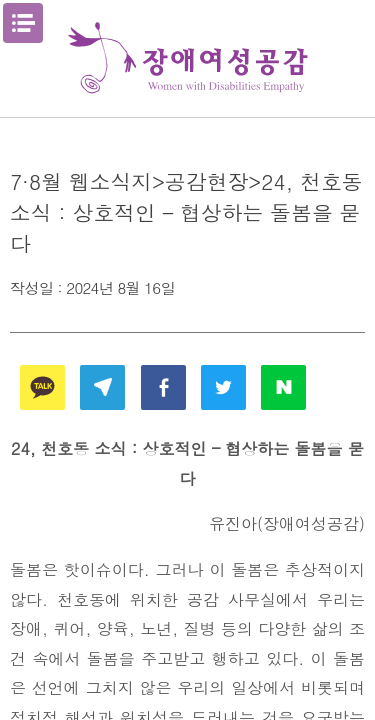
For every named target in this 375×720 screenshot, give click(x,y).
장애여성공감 (188, 58)
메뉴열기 (23, 23)
